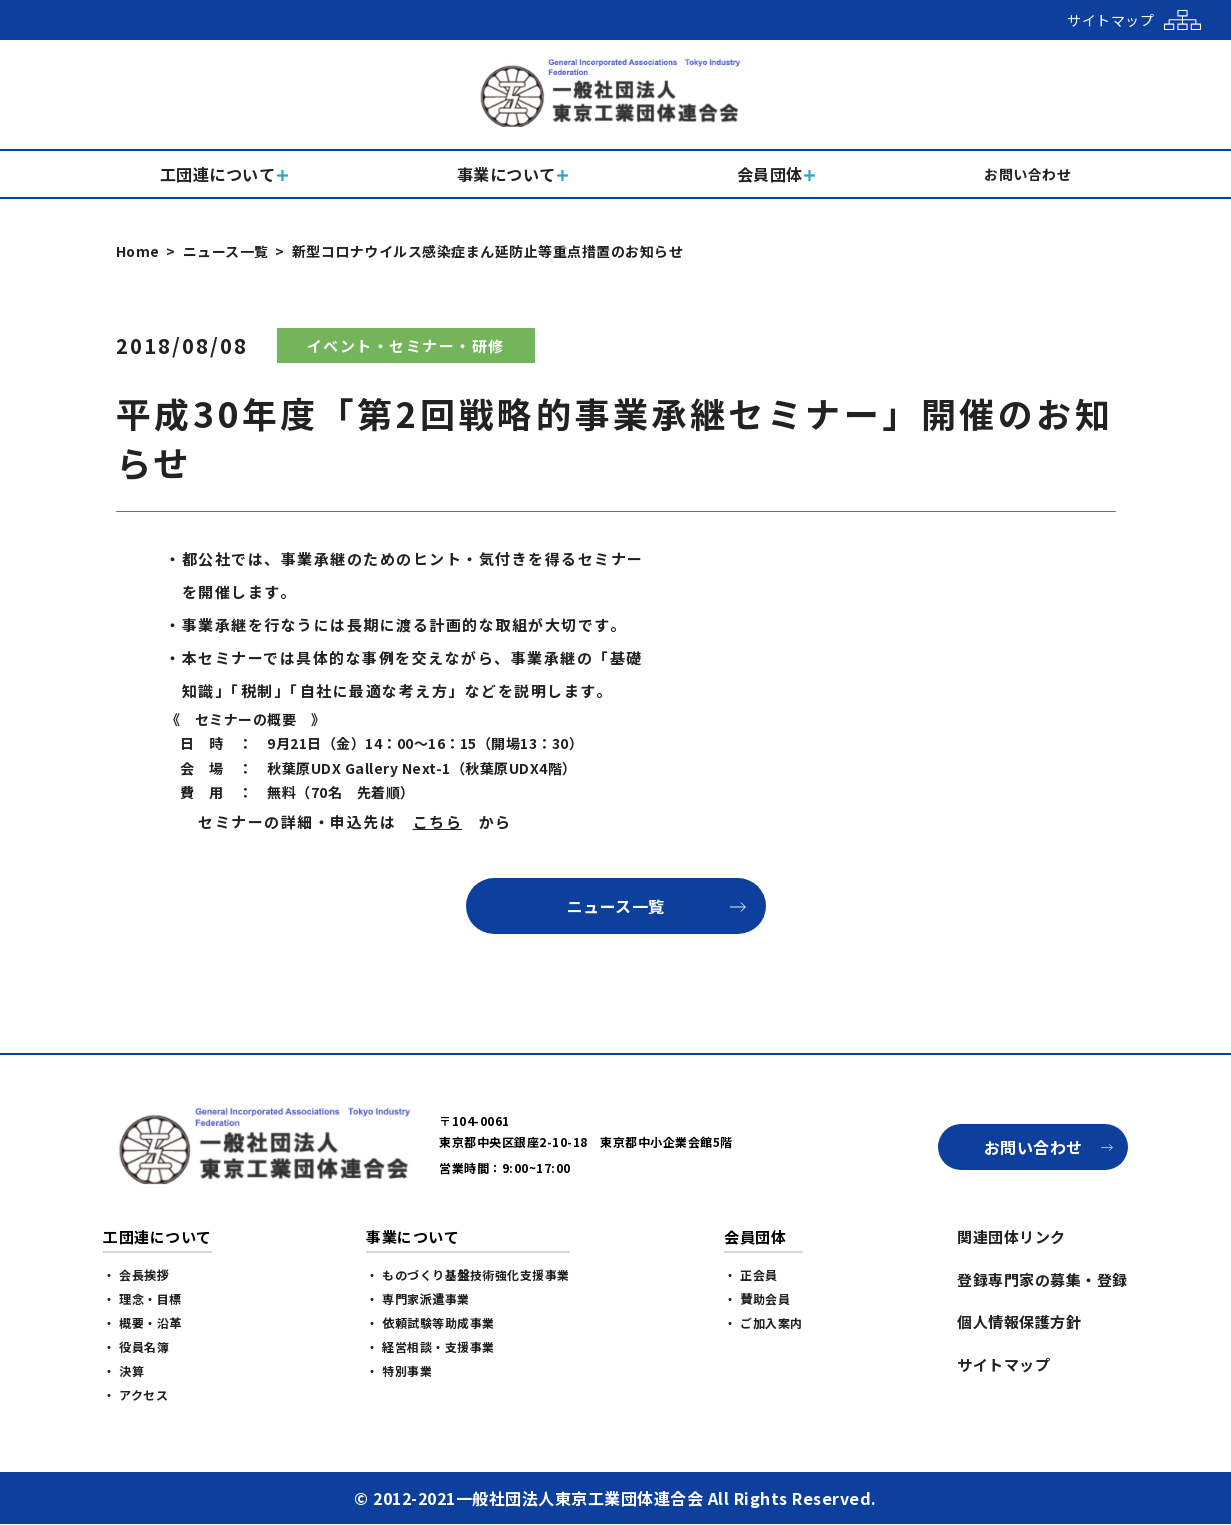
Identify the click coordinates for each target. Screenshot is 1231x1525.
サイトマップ (1003, 1364)
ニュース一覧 (226, 251)
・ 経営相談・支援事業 (430, 1346)
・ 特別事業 (399, 1370)
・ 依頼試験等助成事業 (430, 1322)
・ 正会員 (751, 1274)
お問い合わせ (1033, 1147)
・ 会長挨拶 (136, 1274)
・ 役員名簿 (136, 1346)
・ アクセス (135, 1394)
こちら (438, 821)
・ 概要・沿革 (142, 1322)
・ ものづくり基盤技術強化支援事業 (468, 1274)
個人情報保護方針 (1019, 1321)
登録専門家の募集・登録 (1042, 1279)
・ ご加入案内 (763, 1322)
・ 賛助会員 (757, 1298)
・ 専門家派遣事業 (418, 1298)
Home (138, 251)
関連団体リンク (1011, 1236)
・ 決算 (123, 1370)
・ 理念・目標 (142, 1298)
